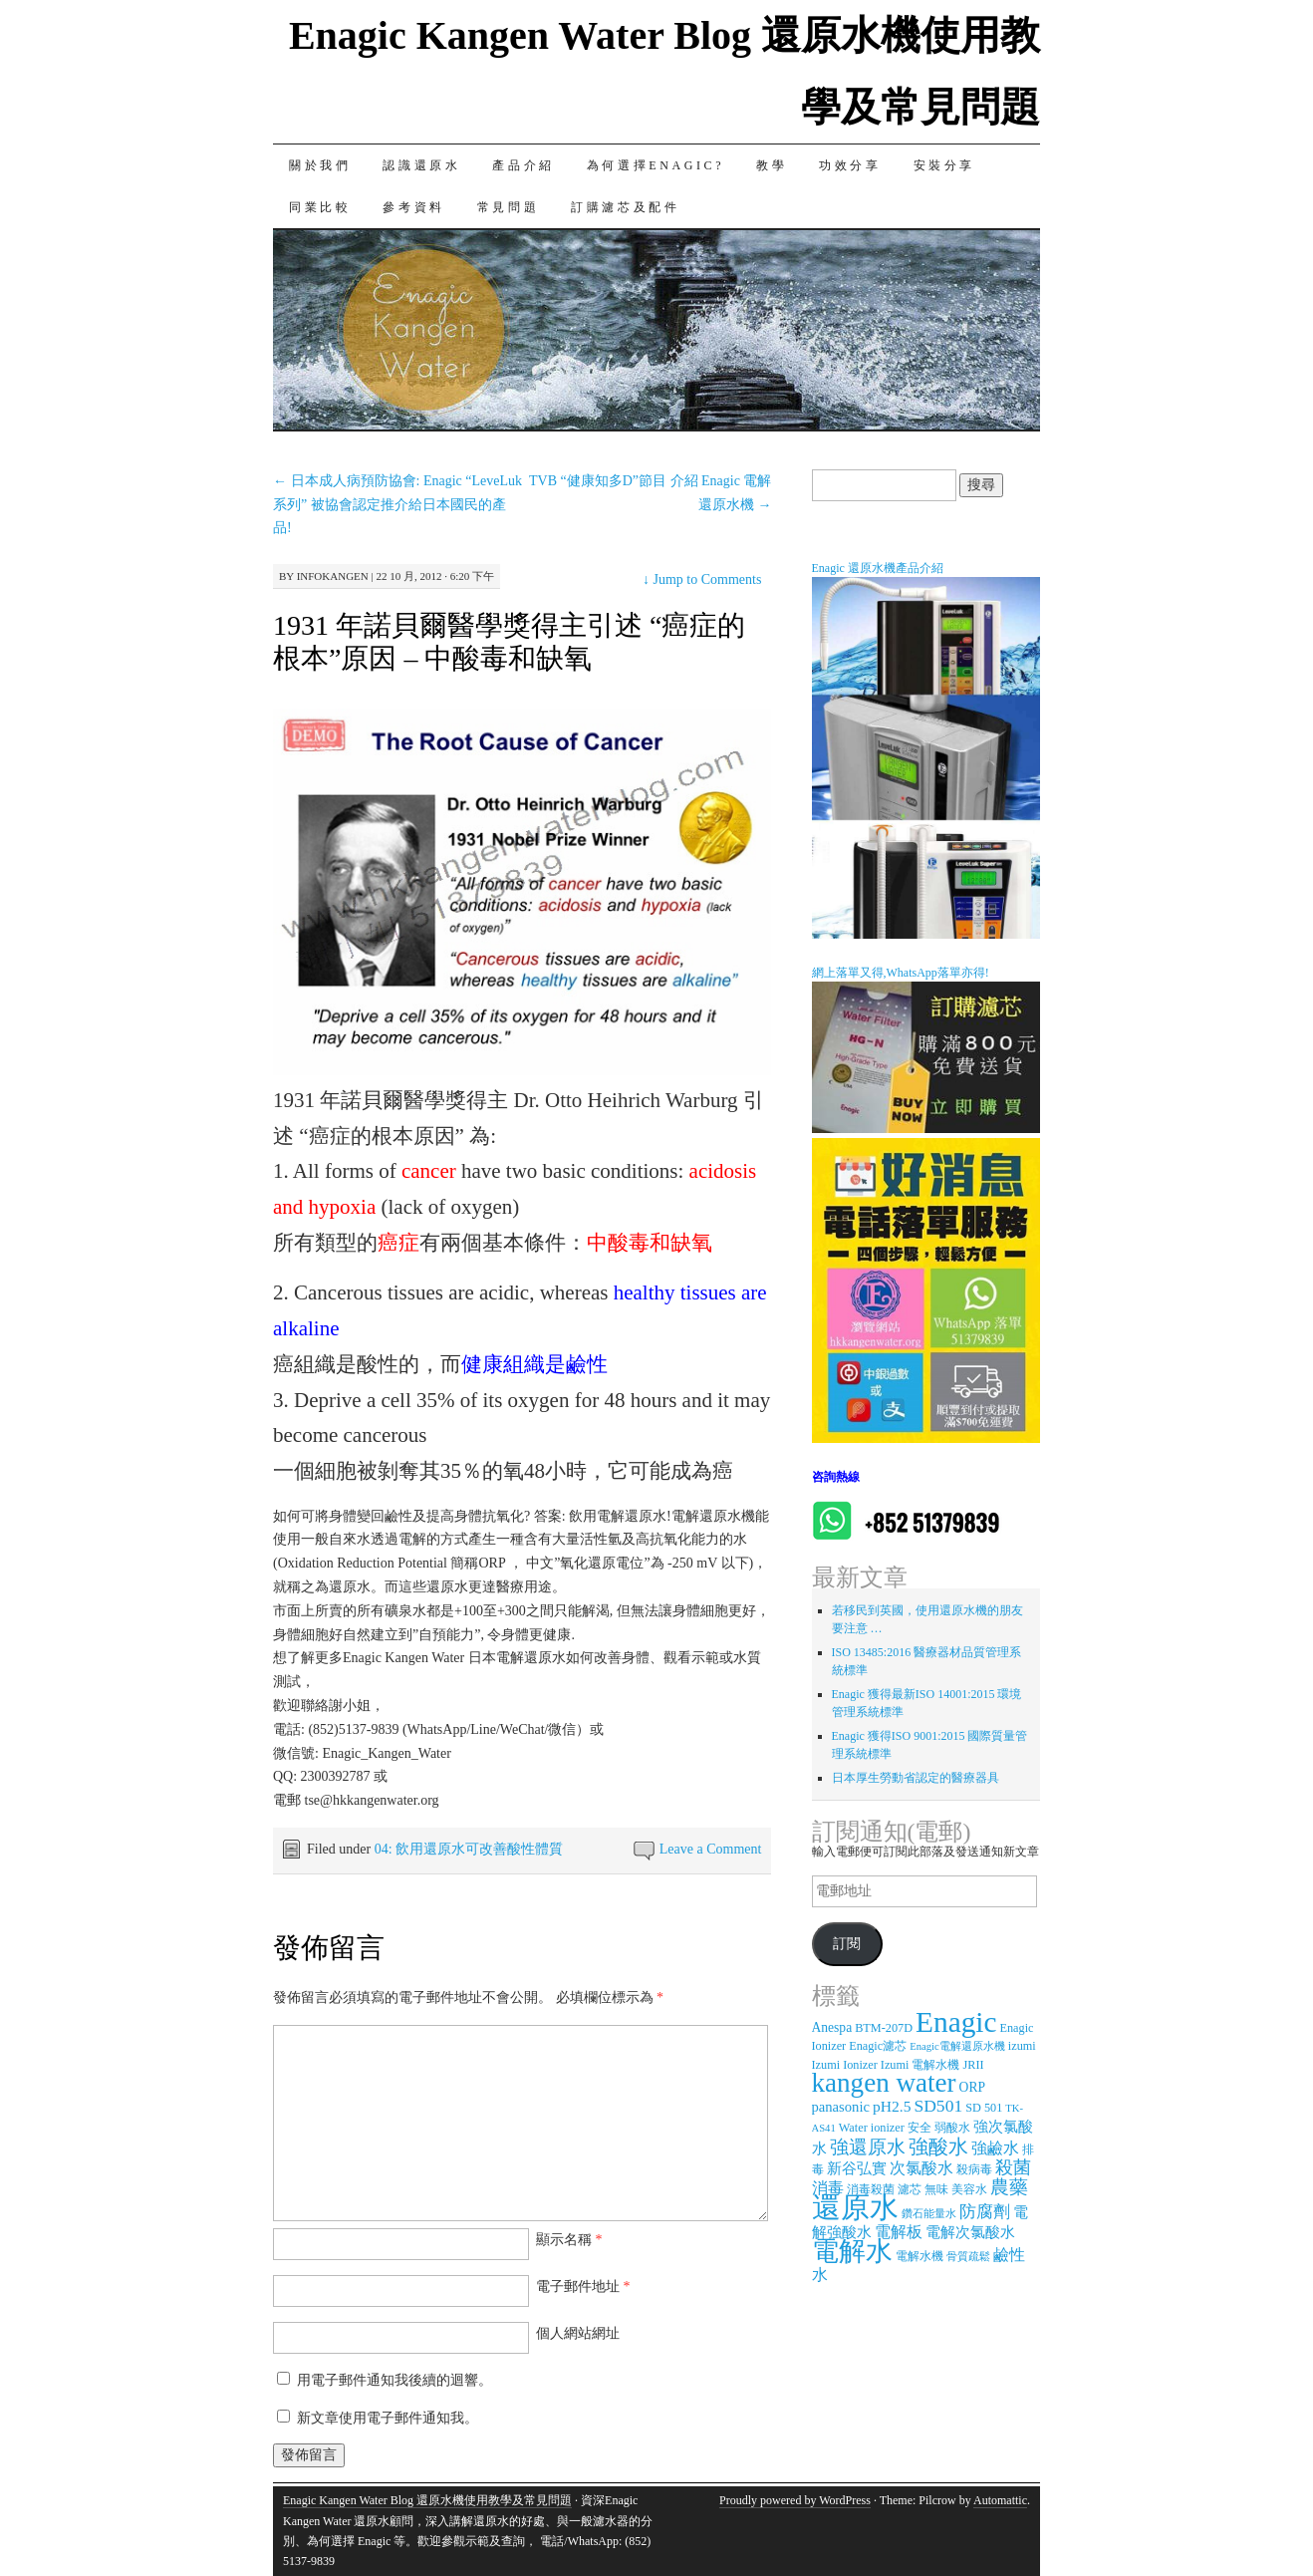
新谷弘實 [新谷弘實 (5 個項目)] (857, 2168)
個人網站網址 (578, 2333)
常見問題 (508, 207)
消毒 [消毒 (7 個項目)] (828, 2188)
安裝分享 (944, 165)
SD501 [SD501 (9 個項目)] (938, 2106)
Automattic (1000, 2500)
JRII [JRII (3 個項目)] (972, 2065)
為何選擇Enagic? (655, 165)
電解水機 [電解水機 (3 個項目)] (919, 2256)
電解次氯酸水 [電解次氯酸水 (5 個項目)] (970, 2232)
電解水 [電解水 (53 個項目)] (852, 2251)
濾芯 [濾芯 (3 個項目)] (909, 2189)
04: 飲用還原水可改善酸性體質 (469, 1849)
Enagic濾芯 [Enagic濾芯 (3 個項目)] (878, 2046)
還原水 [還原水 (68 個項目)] (855, 2207)
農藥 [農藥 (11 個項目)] (1009, 2186)
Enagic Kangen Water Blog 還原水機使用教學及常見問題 (427, 2500)
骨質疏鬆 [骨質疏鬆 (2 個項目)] (968, 2256)
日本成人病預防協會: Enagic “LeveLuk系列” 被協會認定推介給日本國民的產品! (397, 504)
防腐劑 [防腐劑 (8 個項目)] (984, 2211)
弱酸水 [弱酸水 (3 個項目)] (952, 2128)
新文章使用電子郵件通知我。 (387, 2418)
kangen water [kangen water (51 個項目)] (884, 2083)
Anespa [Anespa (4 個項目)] (832, 2027)
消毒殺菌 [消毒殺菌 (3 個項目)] (871, 2189)
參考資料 (413, 207)
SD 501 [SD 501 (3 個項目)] (983, 2108)
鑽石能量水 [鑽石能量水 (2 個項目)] (929, 2213)
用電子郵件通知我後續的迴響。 (394, 2380)
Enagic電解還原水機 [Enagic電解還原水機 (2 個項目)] (957, 2046)
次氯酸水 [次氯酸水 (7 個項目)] (921, 2168)
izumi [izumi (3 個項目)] (1022, 2046)
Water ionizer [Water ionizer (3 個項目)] (872, 2128)
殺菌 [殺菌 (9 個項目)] (1013, 2167)
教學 (771, 165)
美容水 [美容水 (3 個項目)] (969, 2189)
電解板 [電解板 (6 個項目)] (898, 2231)
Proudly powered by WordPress (795, 2500)
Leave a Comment (710, 1849)
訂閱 (847, 1943)
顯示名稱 (569, 2239)
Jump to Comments (702, 579)
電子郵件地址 (583, 2286)
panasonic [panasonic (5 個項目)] (841, 2107)
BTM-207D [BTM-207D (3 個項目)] (884, 2028)
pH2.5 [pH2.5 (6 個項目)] (892, 2106)
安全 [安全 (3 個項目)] (919, 2128)
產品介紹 (523, 165)
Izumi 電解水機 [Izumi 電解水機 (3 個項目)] (920, 2065)
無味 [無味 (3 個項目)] (936, 2189)
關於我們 (320, 165)
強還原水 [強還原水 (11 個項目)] (868, 2147)
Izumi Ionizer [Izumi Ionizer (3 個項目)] (845, 2065)
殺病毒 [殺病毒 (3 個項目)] (974, 2169)
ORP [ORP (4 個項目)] (972, 2087)
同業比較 (320, 207)
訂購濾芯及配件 (625, 207)
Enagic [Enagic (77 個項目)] (956, 2022)
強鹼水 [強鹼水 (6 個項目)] (995, 2148)
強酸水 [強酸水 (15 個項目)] (938, 2146)
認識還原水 (421, 165)
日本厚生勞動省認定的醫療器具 (915, 1778)
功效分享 (850, 165)
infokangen (333, 576)
